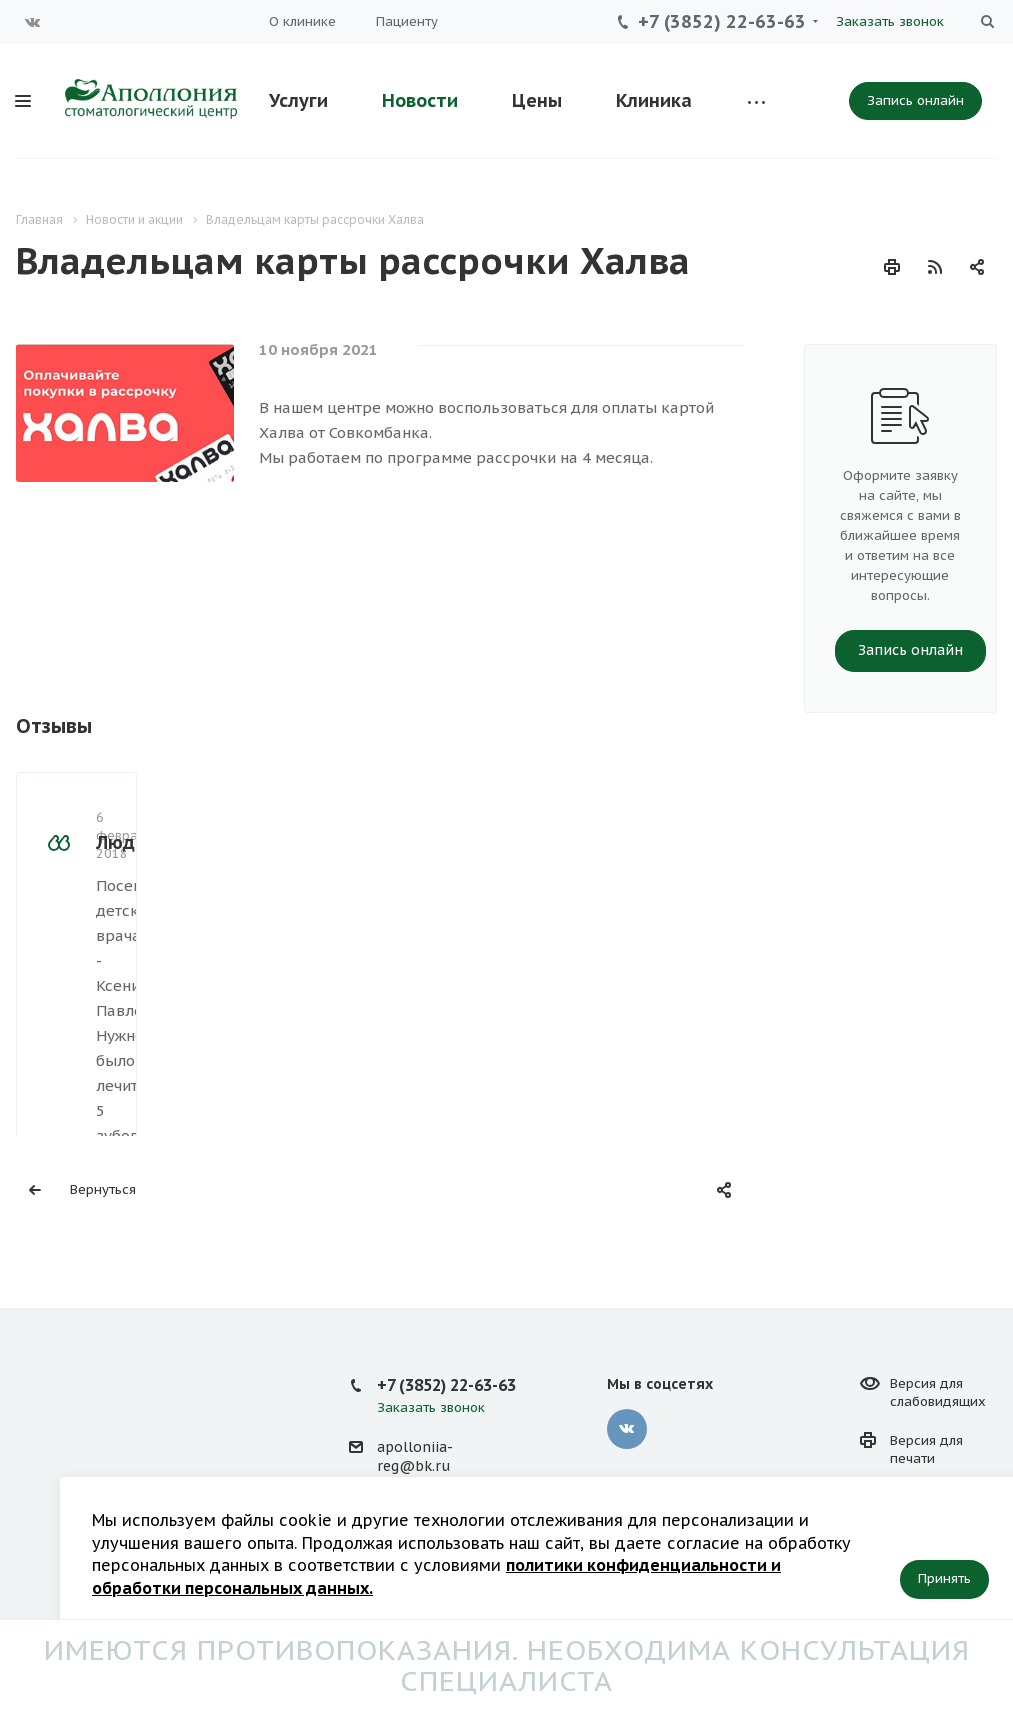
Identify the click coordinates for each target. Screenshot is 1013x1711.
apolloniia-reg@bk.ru (415, 1394)
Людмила (139, 688)
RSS (935, 267)
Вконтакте (33, 22)
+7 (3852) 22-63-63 (722, 21)
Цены (537, 100)
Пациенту (407, 21)
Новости (420, 100)
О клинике (302, 21)
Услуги (298, 100)
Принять (944, 1578)
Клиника (654, 100)
